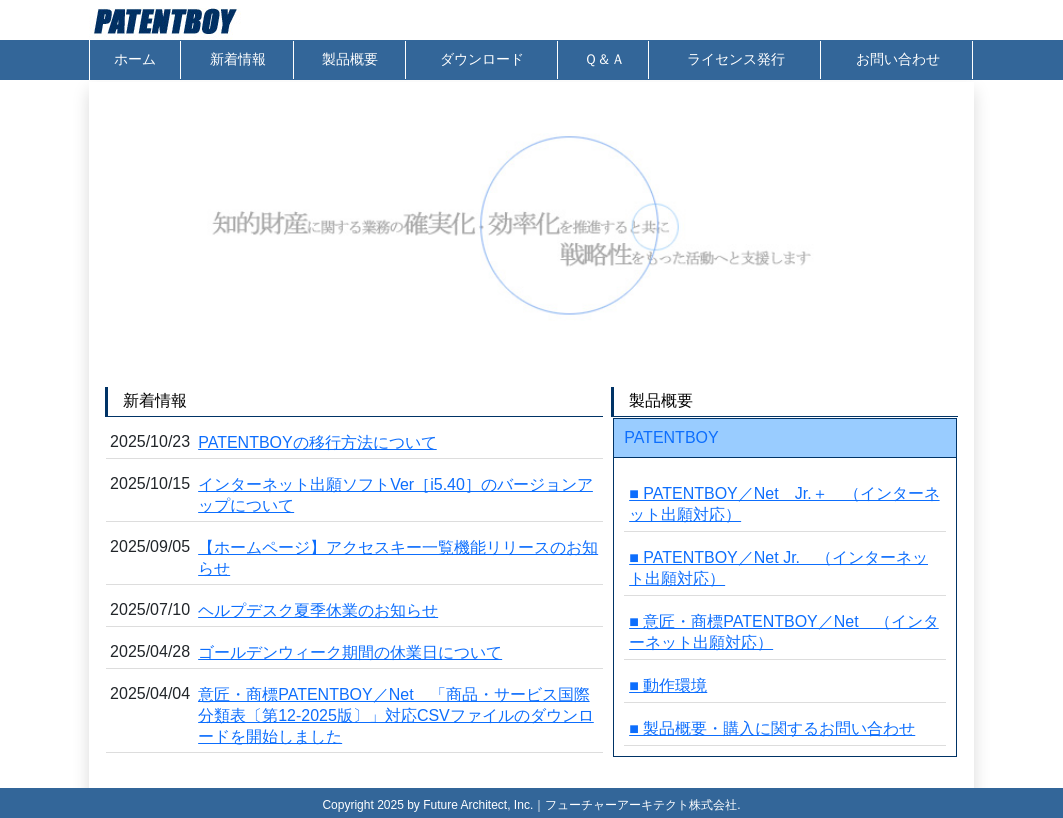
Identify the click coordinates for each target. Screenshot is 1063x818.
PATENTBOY (671, 437)
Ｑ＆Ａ (604, 59)
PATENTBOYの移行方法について (317, 442)
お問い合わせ (898, 59)
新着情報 (238, 59)
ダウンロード (482, 59)
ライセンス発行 (736, 59)
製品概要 (350, 59)
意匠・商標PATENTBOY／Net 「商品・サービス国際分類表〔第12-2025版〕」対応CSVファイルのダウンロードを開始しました (396, 715)
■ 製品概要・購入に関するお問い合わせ (772, 728)
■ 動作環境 (668, 685)
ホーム (135, 59)
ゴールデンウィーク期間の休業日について (350, 652)
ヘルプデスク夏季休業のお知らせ (318, 610)
